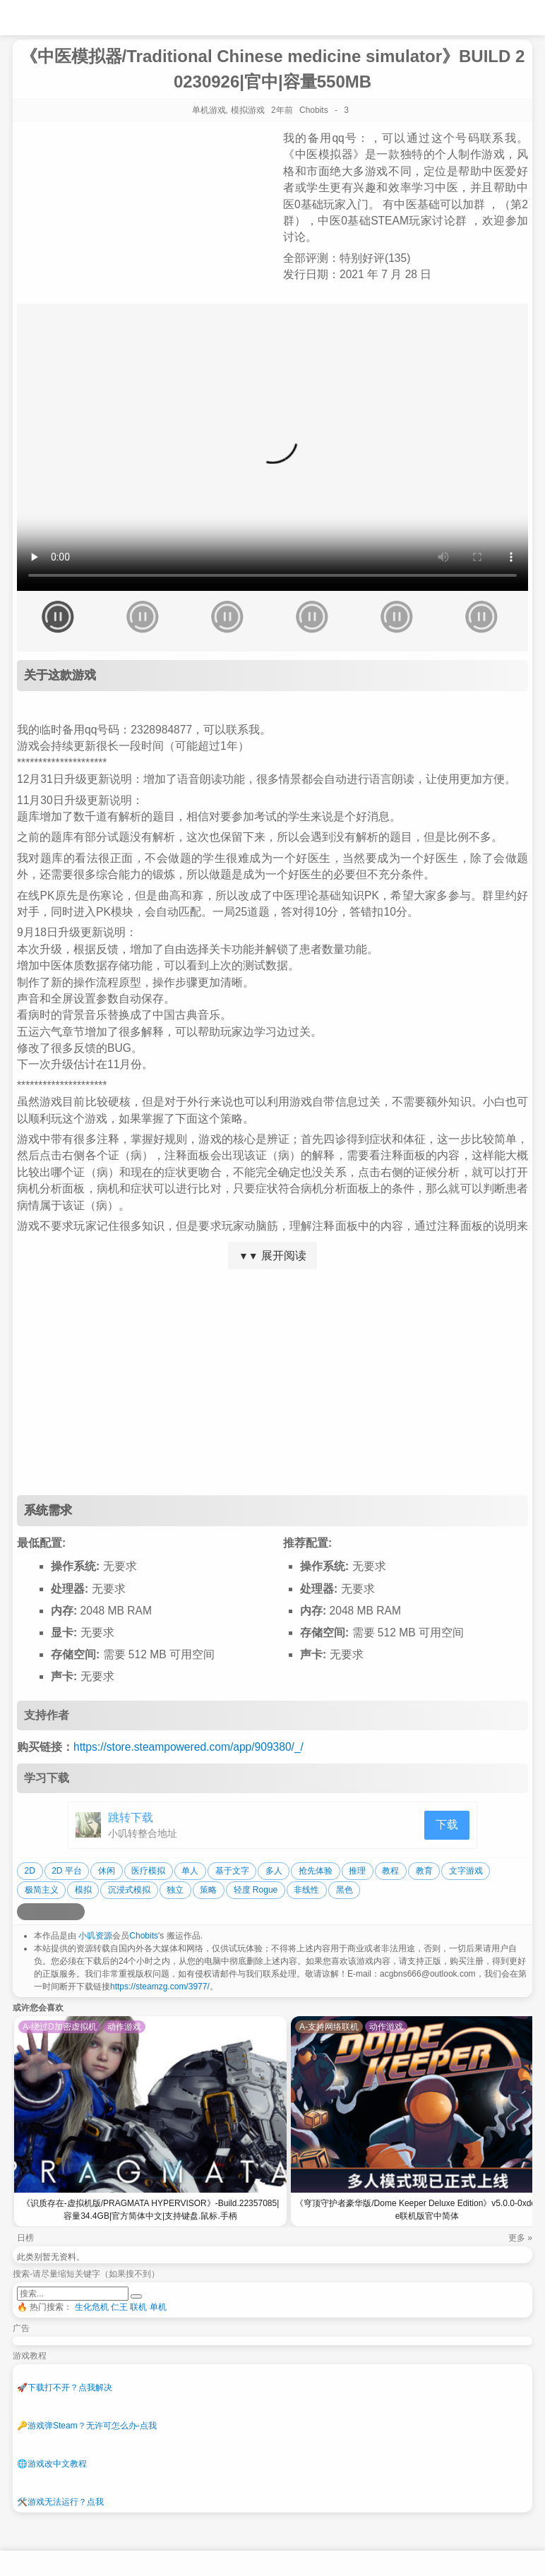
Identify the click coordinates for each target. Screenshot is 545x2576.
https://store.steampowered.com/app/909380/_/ (188, 1747)
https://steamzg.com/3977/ (160, 1986)
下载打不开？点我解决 (64, 2387)
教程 (390, 1871)
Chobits (143, 1936)
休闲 (106, 1871)
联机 (138, 2307)
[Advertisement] (272, 1382)
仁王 (119, 2307)
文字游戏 (466, 1871)
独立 (175, 1890)
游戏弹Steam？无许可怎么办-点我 (87, 2426)
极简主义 (42, 1890)
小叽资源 (95, 1936)
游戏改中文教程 (52, 2464)
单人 (189, 1871)
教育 (424, 1871)
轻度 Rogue (256, 1890)
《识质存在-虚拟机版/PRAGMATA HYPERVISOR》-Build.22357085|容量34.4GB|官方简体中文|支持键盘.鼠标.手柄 (151, 2209)
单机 (158, 2307)
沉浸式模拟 (129, 1890)
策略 (208, 1890)
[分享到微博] (25, 1911)
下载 (447, 1825)
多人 (273, 1871)
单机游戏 (209, 110)
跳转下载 (130, 1817)
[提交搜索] (136, 2296)
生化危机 (92, 2307)
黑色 (344, 1890)
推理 (357, 1871)
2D (30, 1871)
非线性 (306, 1890)
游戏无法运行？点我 (60, 2502)
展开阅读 (272, 1256)
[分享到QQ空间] (42, 1911)
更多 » (520, 2238)
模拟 (83, 1890)
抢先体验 (316, 1871)
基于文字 (232, 1871)
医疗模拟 (148, 1871)
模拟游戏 (248, 110)
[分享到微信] (59, 1911)
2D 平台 (67, 1871)
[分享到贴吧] (76, 1911)
